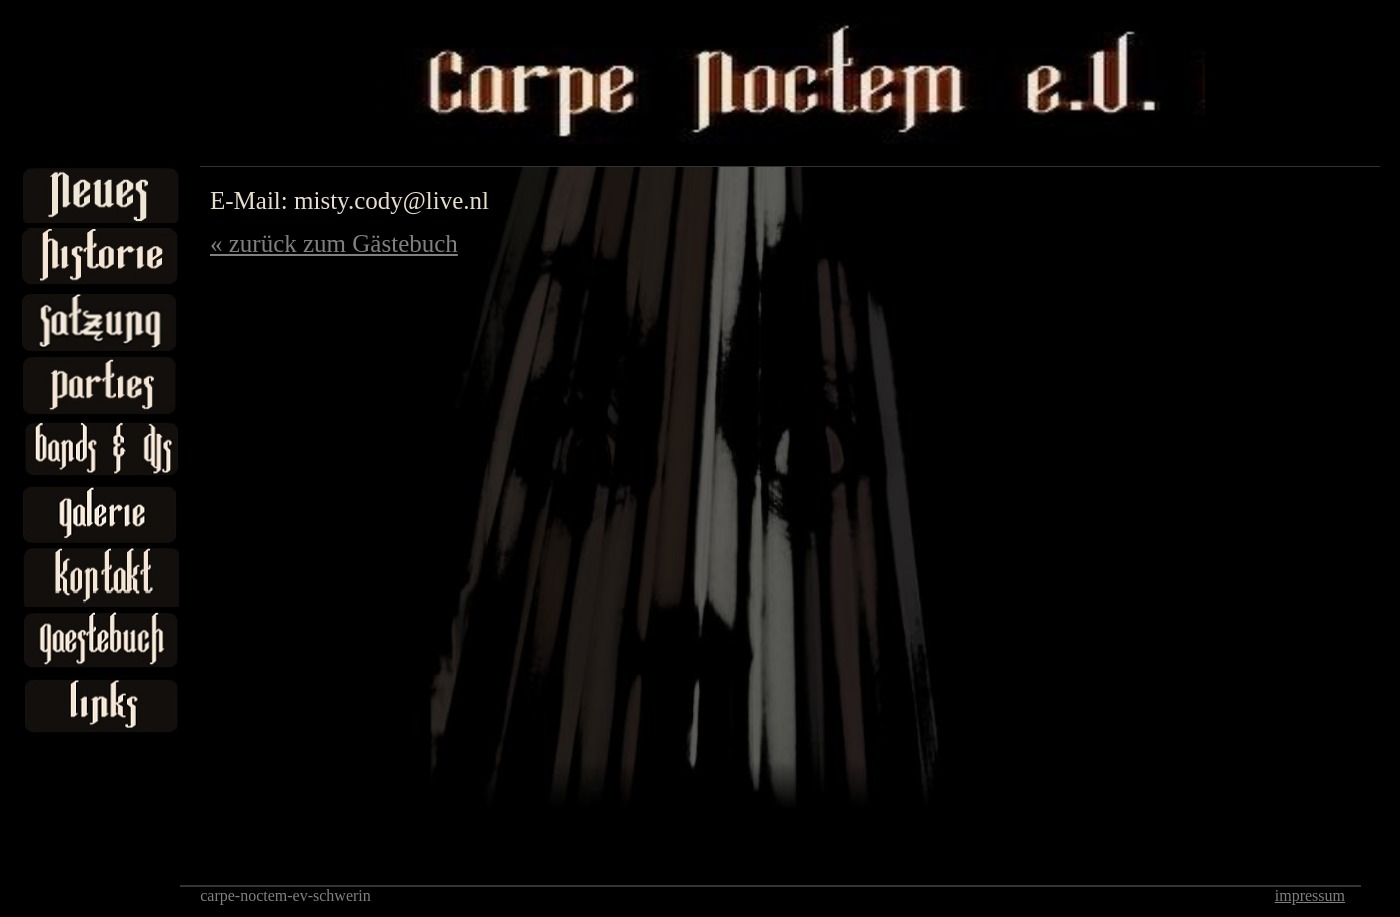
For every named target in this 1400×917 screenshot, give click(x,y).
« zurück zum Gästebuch (334, 243)
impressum (1310, 895)
